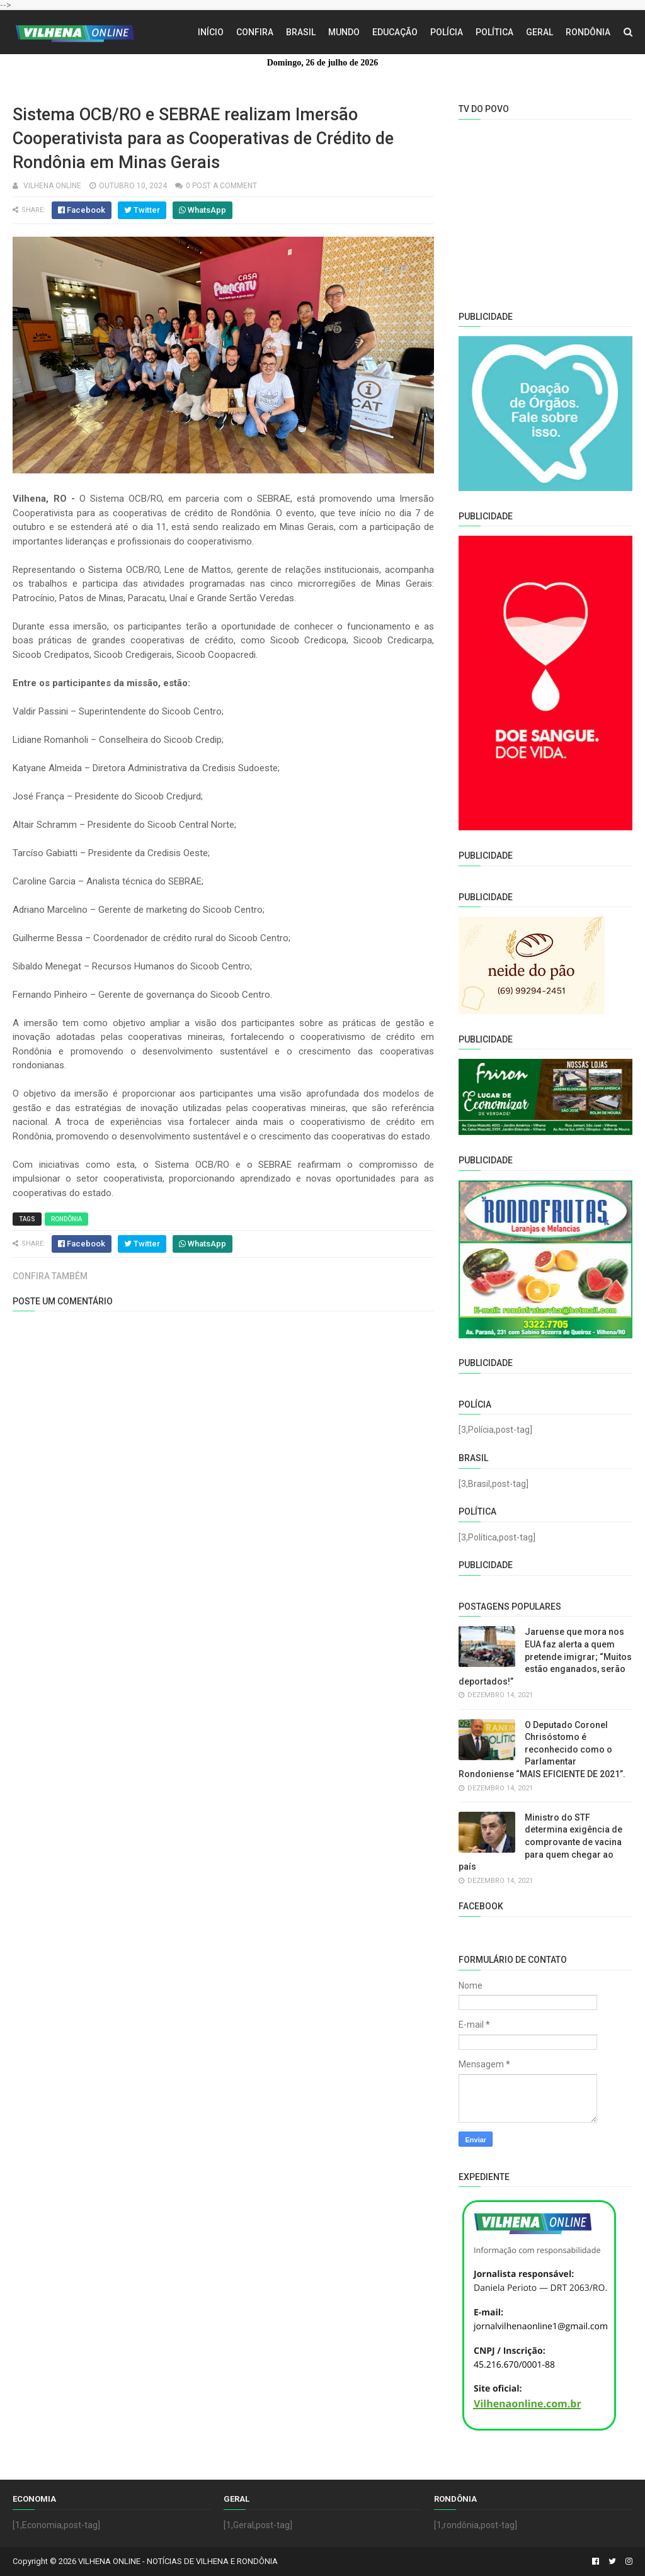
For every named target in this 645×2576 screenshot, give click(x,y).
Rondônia (588, 32)
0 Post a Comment (221, 185)
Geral (539, 32)
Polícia (446, 32)
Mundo (344, 32)
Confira (254, 32)
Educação (395, 32)
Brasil (301, 32)
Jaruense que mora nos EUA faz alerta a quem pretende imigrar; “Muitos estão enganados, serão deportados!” (545, 1656)
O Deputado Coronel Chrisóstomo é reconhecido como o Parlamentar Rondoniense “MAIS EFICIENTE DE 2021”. (542, 1749)
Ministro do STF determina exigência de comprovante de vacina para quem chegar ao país (540, 1842)
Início (211, 32)
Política (494, 32)
